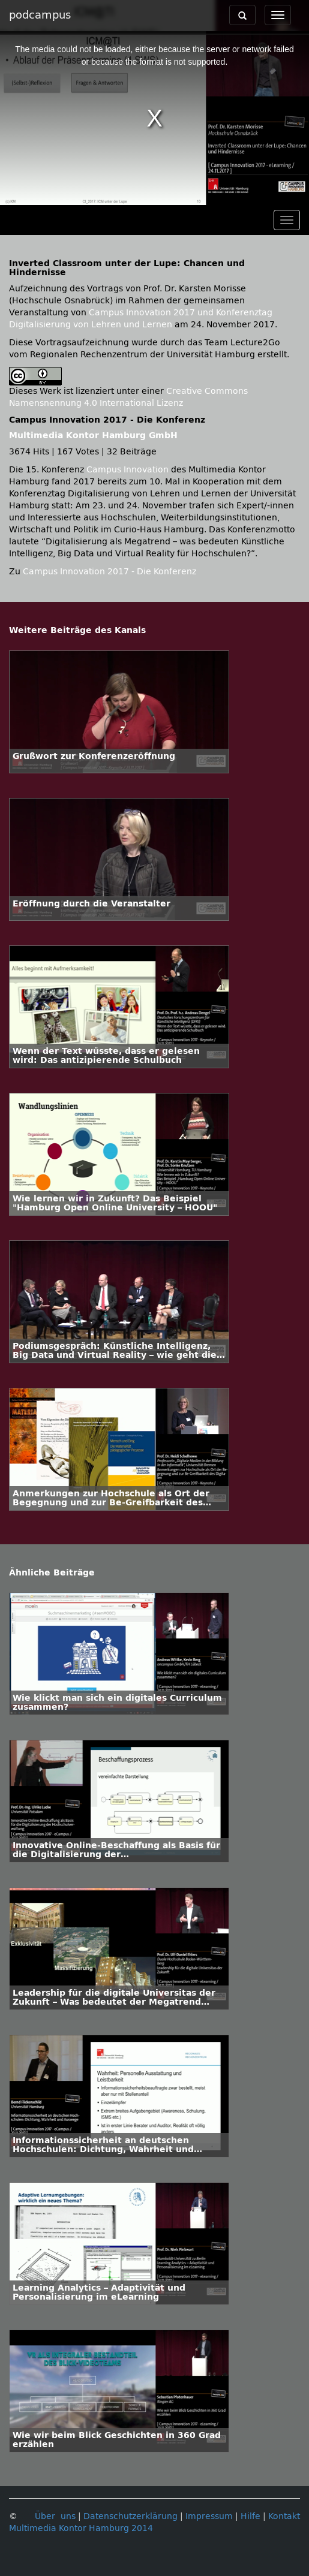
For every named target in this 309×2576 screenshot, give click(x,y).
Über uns (55, 2516)
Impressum (209, 2516)
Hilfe (250, 2516)
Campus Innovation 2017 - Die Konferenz (109, 572)
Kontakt (284, 2516)
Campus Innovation (127, 470)
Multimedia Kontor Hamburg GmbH (93, 435)
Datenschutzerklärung (130, 2516)
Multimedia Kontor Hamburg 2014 (81, 2528)
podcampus (40, 15)
